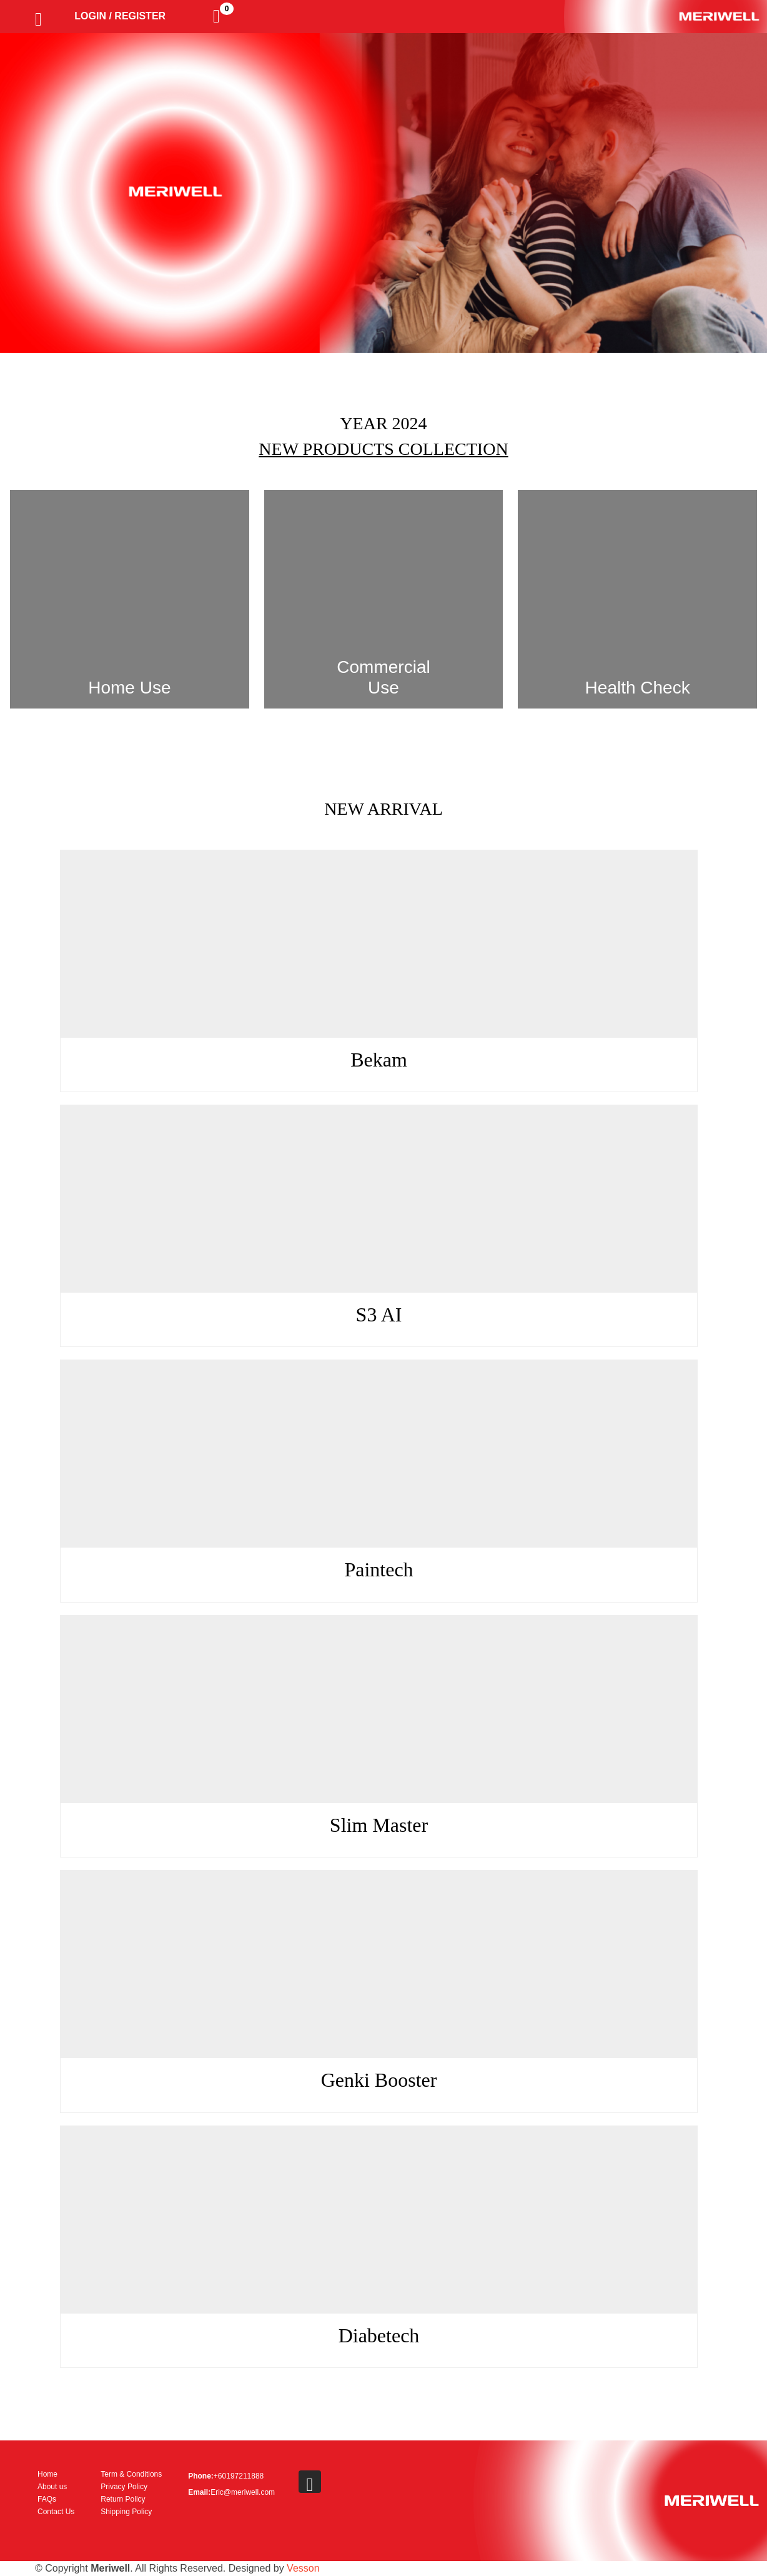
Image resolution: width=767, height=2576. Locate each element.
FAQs (46, 2499)
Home (47, 2474)
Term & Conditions (131, 2474)
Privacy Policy (124, 2486)
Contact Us (55, 2511)
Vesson (303, 2568)
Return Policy (123, 2499)
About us (52, 2486)
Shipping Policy (126, 2511)
